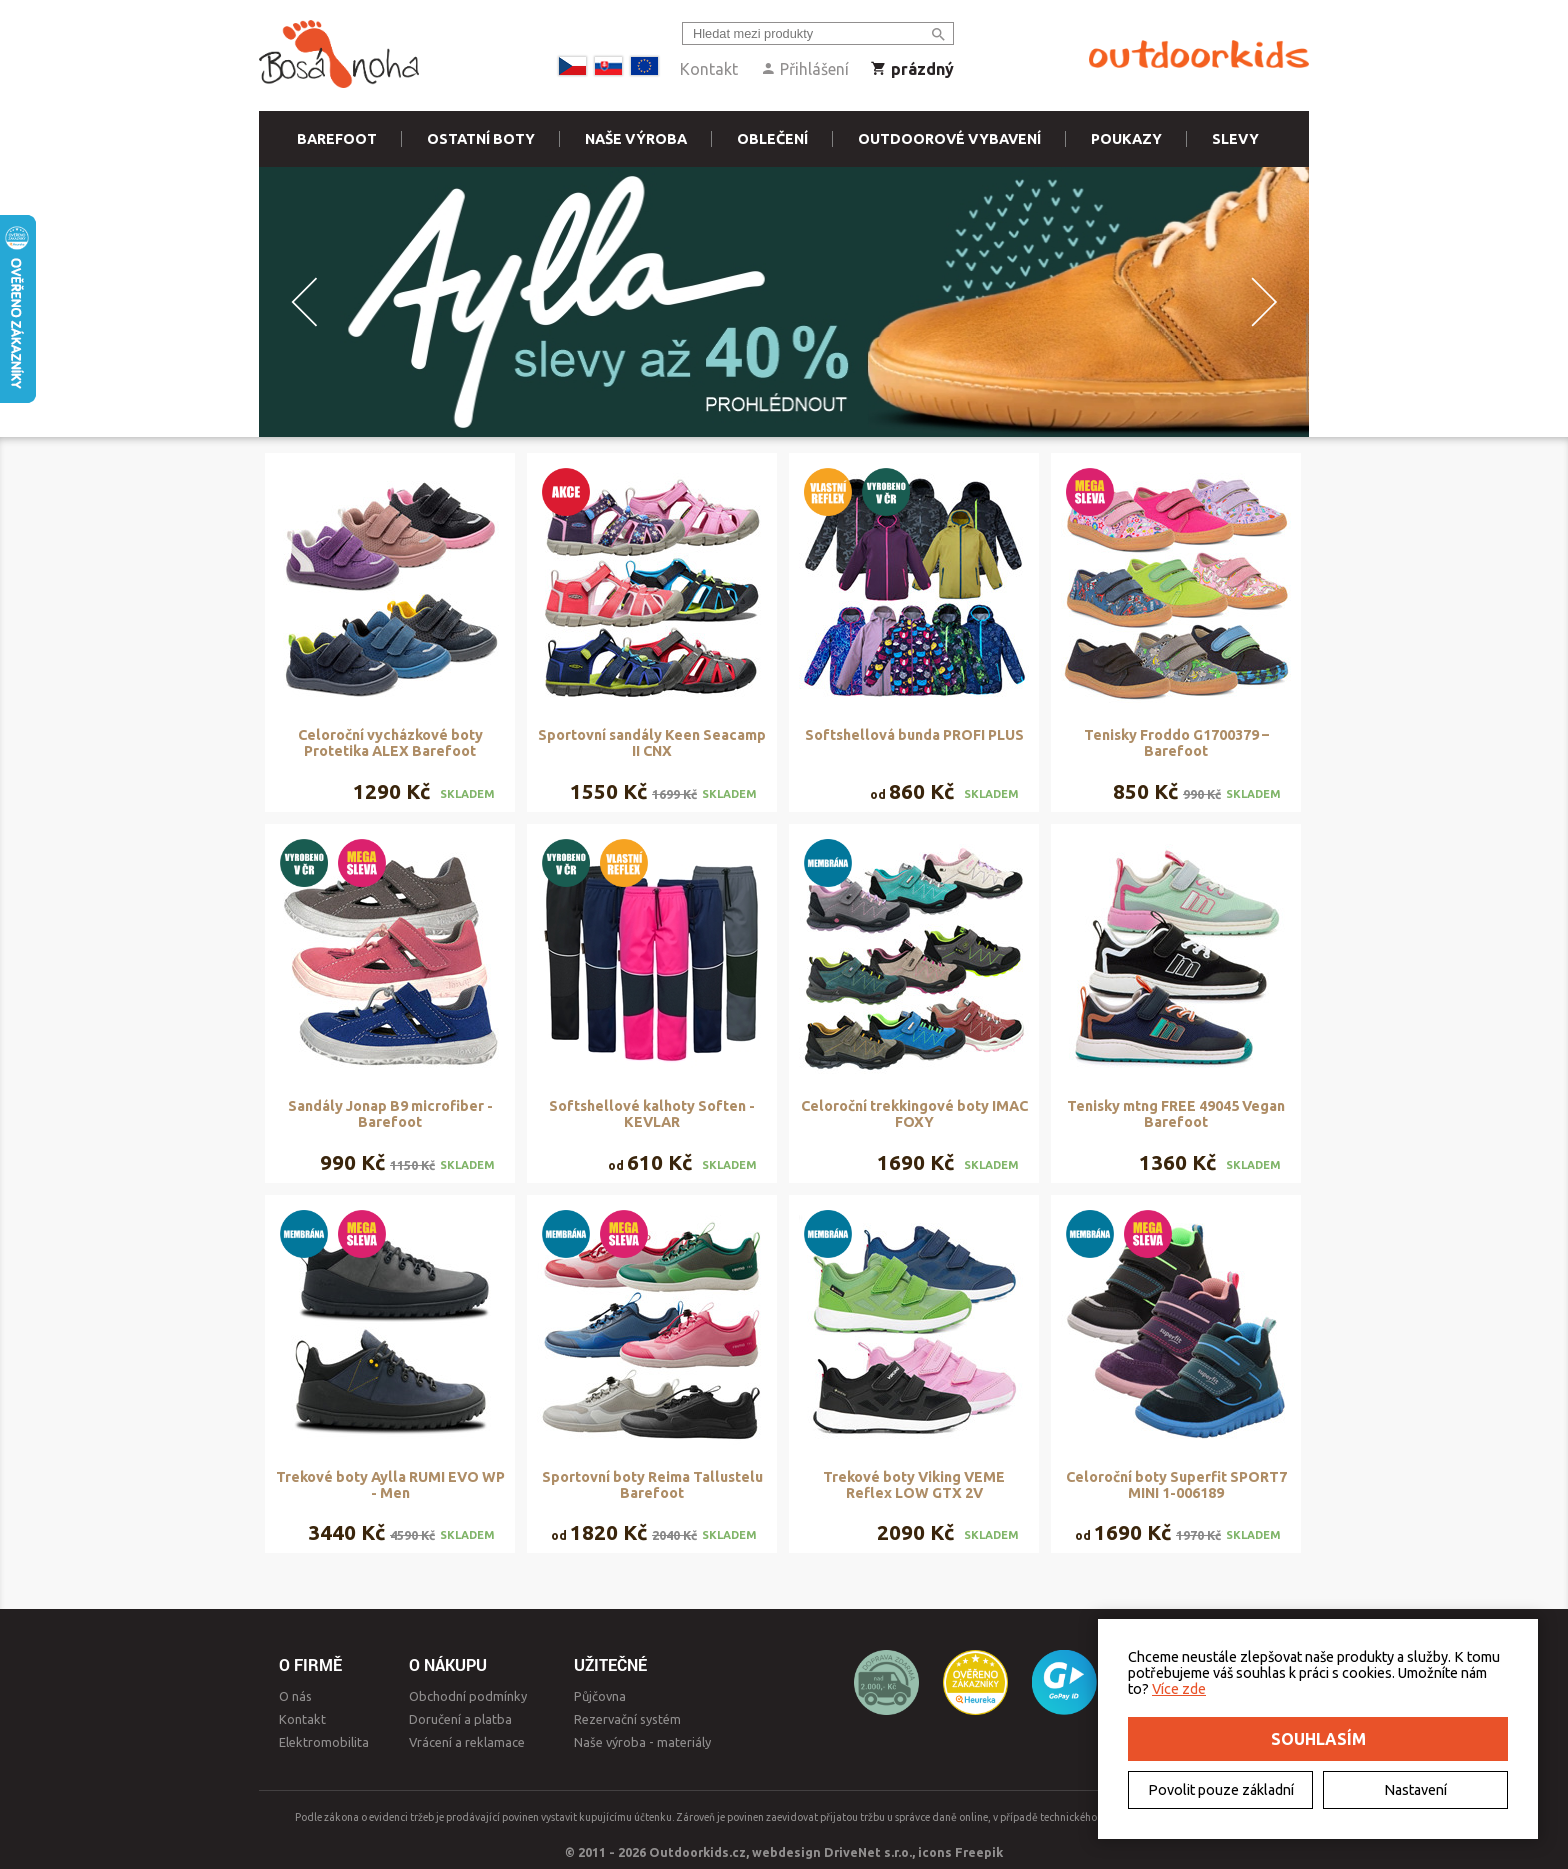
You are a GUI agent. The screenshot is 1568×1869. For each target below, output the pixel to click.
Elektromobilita (324, 1742)
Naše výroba (636, 139)
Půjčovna (600, 1696)
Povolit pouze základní (1221, 1790)
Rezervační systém (627, 1719)
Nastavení (1415, 1790)
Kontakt (709, 69)
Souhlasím (1318, 1739)
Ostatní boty (481, 139)
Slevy (1235, 139)
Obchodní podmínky (468, 1696)
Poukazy (1126, 139)
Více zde (1179, 1689)
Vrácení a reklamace (467, 1742)
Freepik (979, 1852)
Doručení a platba (460, 1719)
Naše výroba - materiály (642, 1742)
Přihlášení (804, 69)
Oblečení (772, 139)
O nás (295, 1696)
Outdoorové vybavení (949, 139)
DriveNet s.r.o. (868, 1852)
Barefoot (337, 139)
